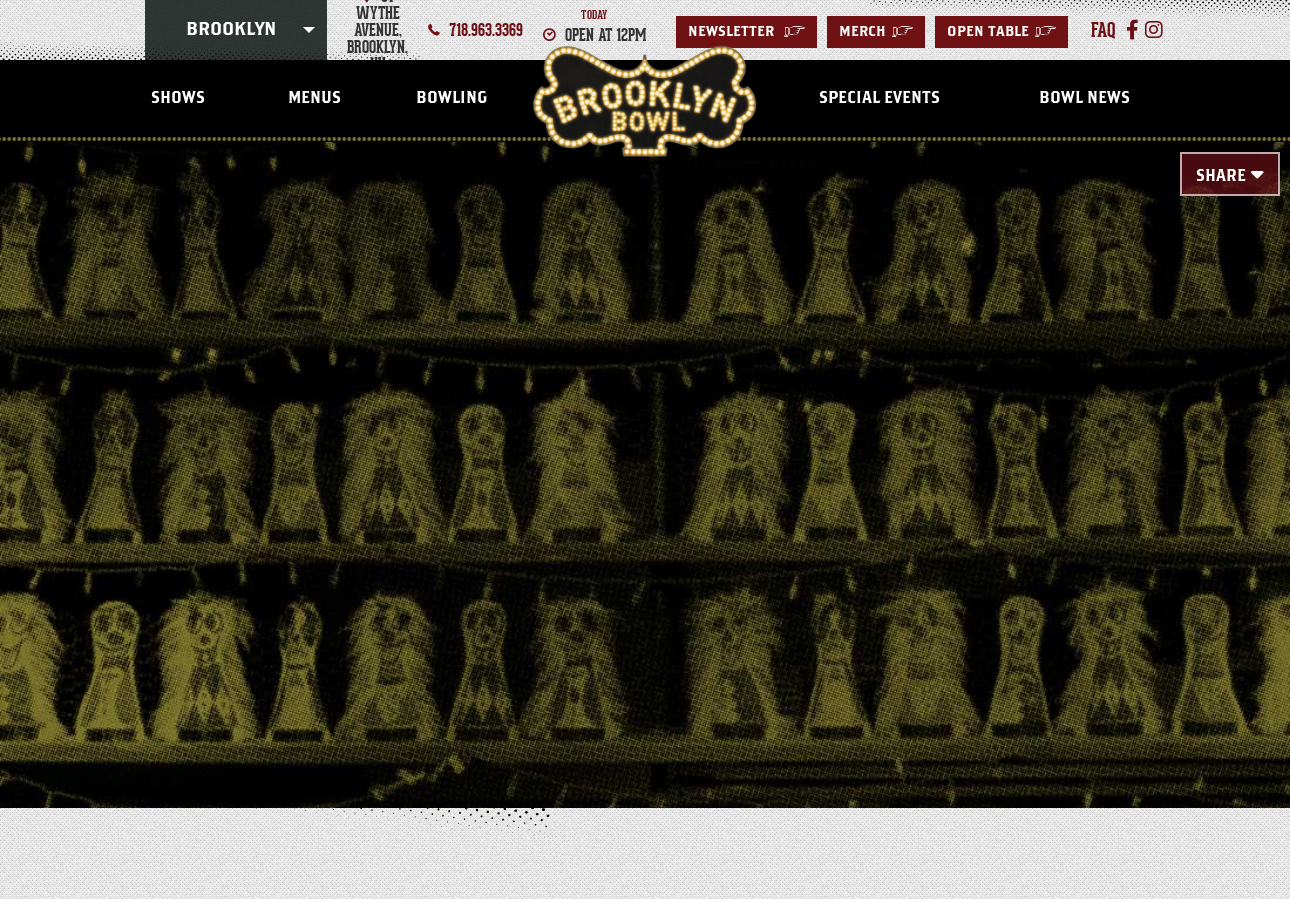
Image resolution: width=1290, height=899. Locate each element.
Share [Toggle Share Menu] (1221, 176)
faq (1103, 30)
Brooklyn (231, 30)
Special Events (879, 98)
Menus (314, 98)
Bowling (451, 98)
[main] (645, 442)
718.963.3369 (486, 30)
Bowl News (1084, 98)
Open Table (1001, 32)
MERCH (876, 32)
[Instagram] (1154, 30)
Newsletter (746, 32)
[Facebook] (1132, 30)
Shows (178, 98)
